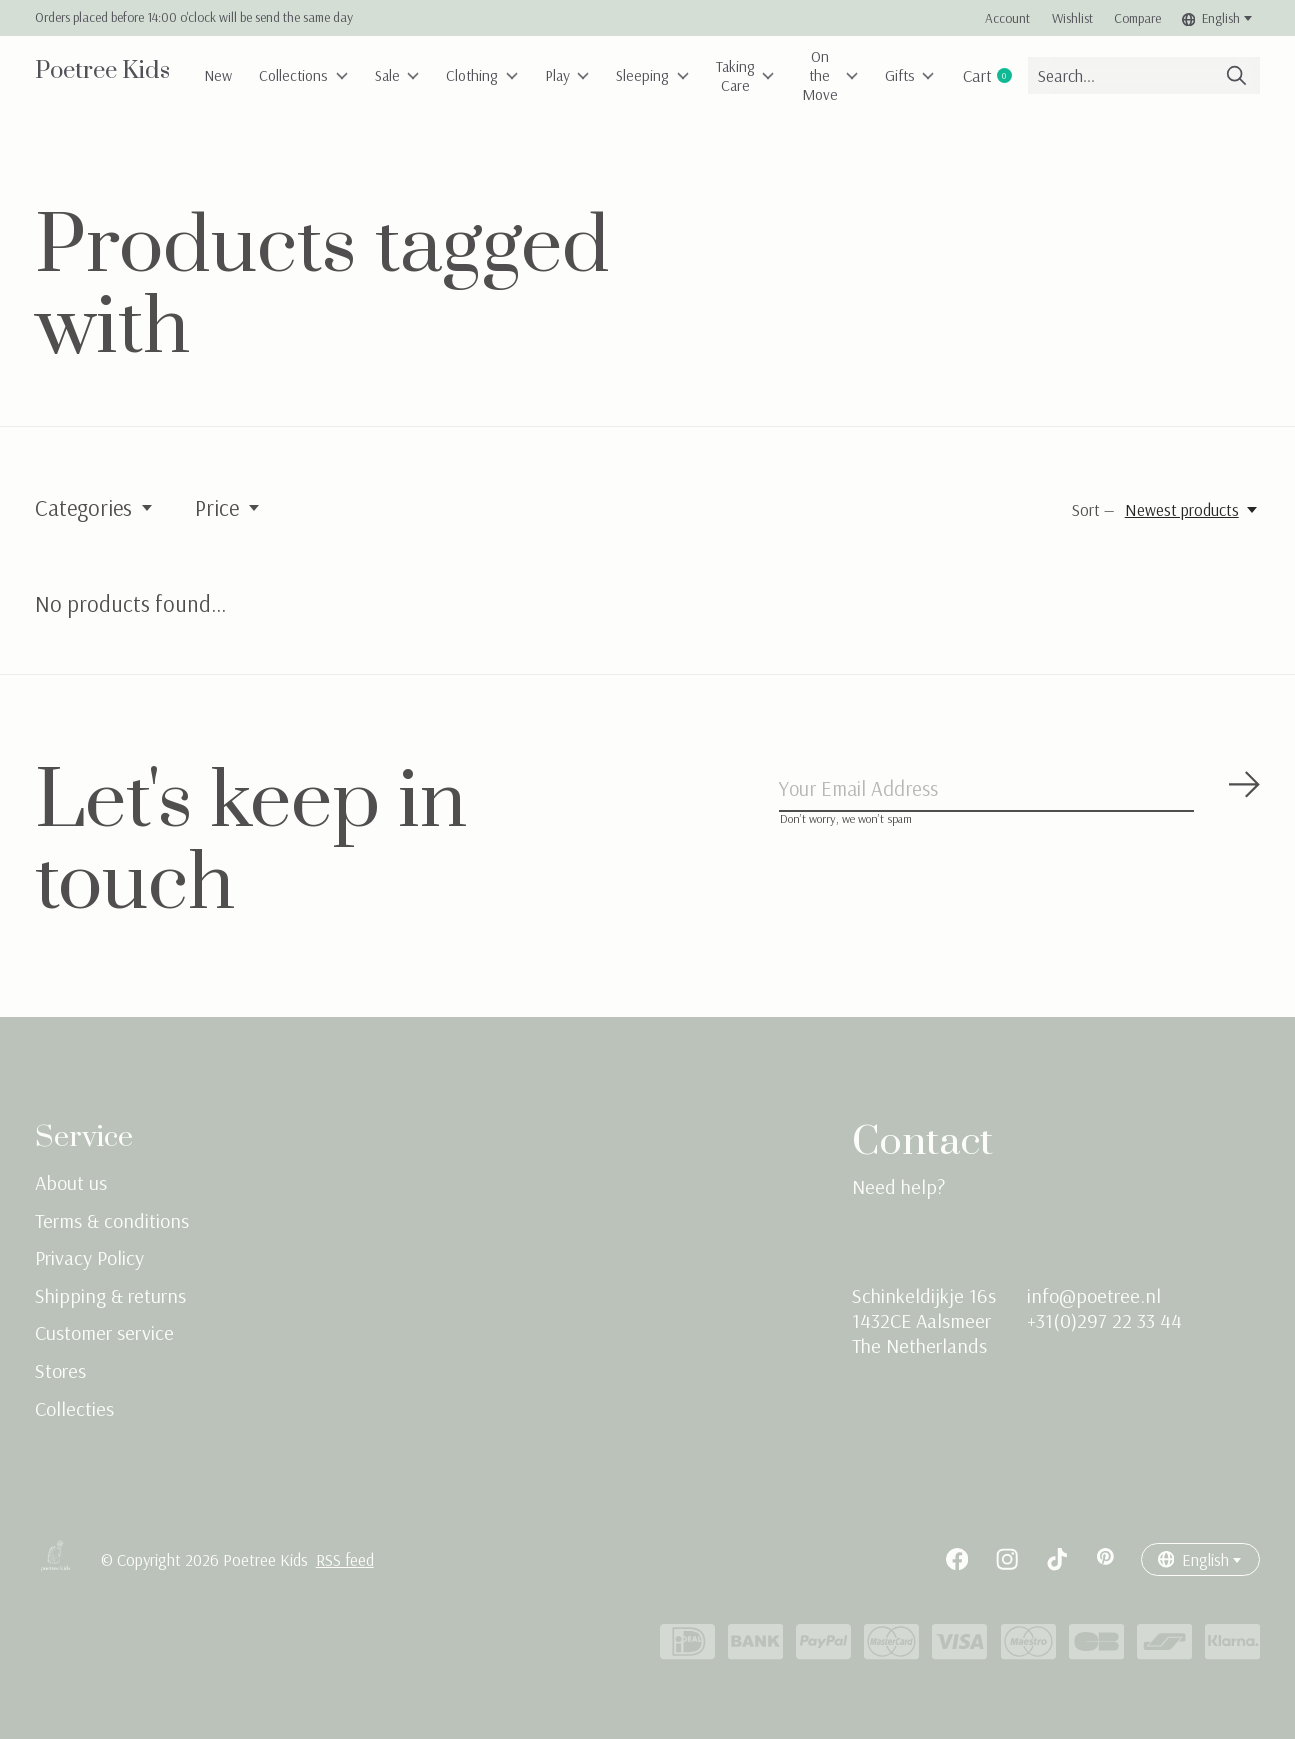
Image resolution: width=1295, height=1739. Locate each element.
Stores (60, 1370)
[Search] (1173, 75)
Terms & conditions (112, 1220)
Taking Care (791, 76)
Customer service (104, 1332)
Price (228, 508)
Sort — (1093, 509)
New (222, 75)
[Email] (1020, 791)
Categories (95, 508)
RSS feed (345, 1559)
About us (71, 1182)
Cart (1052, 75)
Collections (315, 75)
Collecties (74, 1408)
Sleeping (691, 75)
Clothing (507, 75)
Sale (415, 75)
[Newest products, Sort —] (1192, 509)
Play (599, 75)
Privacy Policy (89, 1257)
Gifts (966, 75)
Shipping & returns (110, 1295)
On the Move (881, 75)
